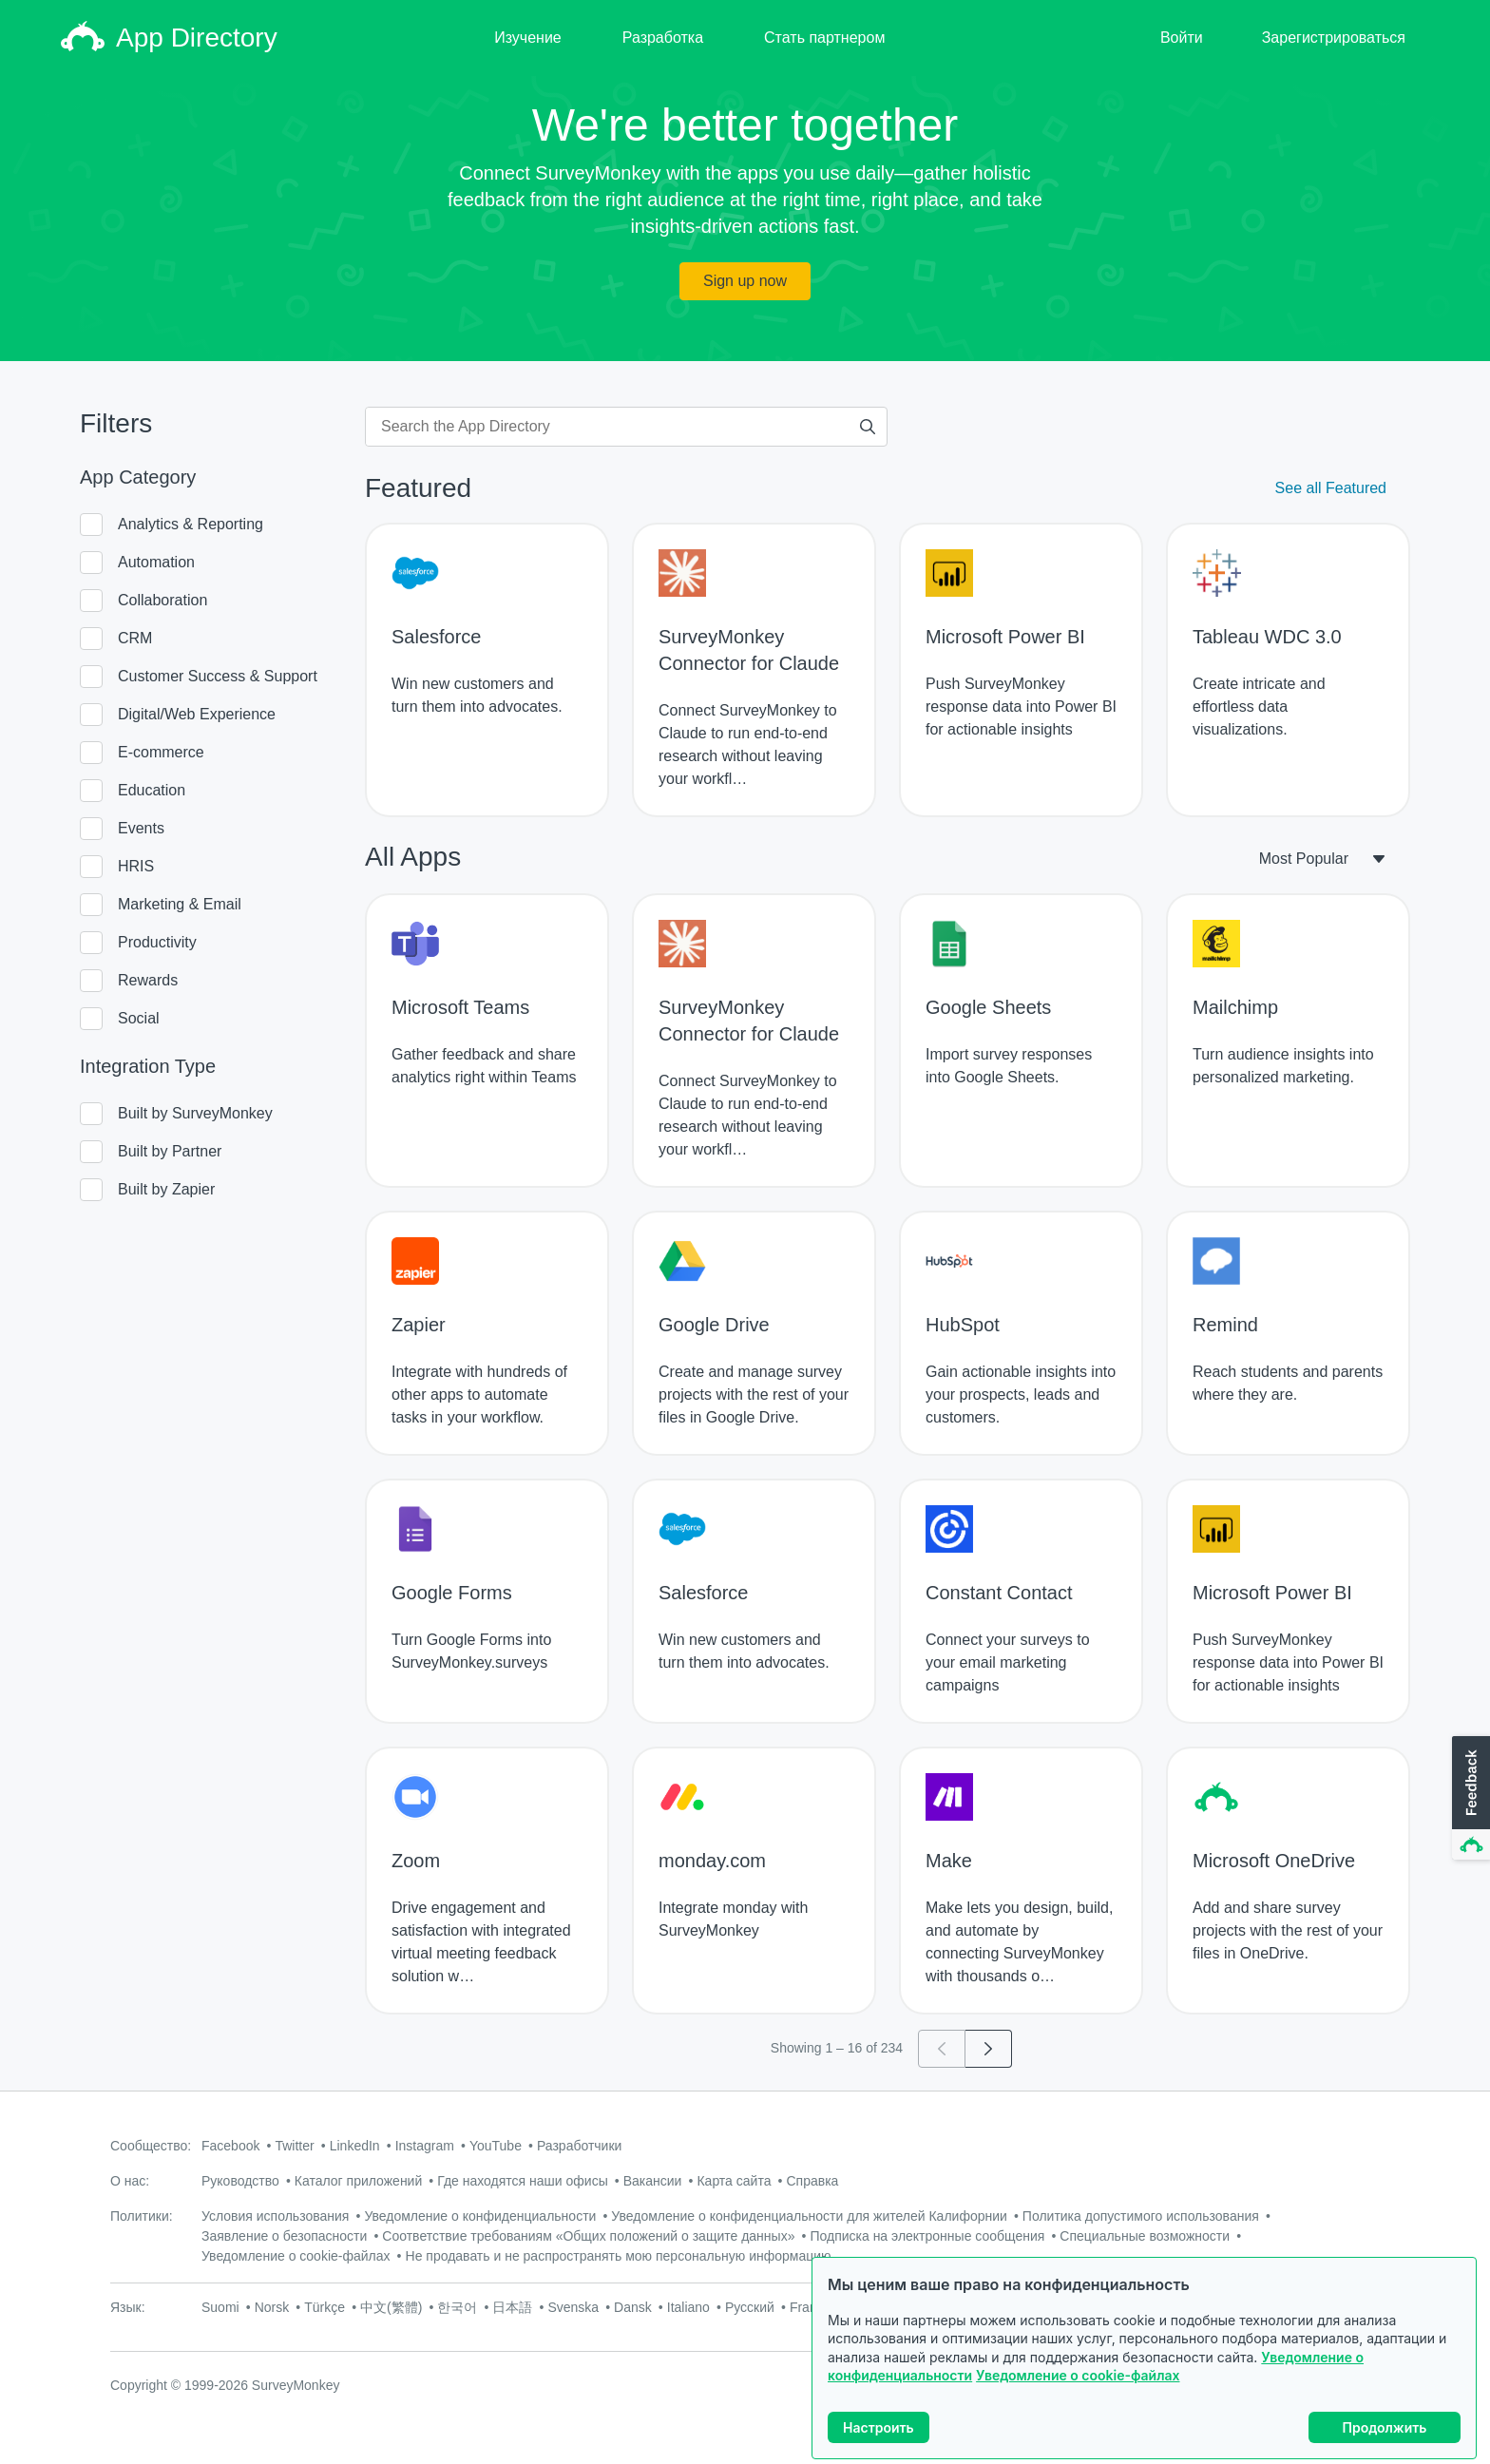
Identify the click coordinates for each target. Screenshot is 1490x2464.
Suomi (220, 2307)
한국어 (457, 2307)
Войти (1181, 37)
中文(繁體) (391, 2307)
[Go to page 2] (988, 2049)
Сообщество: (150, 2145)
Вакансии (652, 2180)
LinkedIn (355, 2145)
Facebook (230, 2145)
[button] (1469, 1798)
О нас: (129, 2180)
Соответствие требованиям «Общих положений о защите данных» (588, 2236)
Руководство (240, 2180)
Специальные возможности (1145, 2236)
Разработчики (579, 2145)
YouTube (495, 2145)
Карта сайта (734, 2180)
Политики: (141, 2216)
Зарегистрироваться (1333, 37)
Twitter (294, 2145)
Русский (749, 2307)
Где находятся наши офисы (522, 2180)
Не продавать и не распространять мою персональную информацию (618, 2255)
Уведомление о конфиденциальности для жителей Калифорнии (809, 2216)
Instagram (424, 2145)
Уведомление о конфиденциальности (480, 2216)
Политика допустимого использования (1140, 2216)
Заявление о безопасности (284, 2236)
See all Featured (1330, 488)
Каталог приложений (358, 2180)
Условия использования (275, 2216)
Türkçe (324, 2307)
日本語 (512, 2307)
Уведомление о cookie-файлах (1077, 2375)
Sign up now (745, 281)
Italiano (688, 2307)
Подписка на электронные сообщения (927, 2236)
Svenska (573, 2307)
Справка (812, 2180)
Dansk (633, 2307)
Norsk (272, 2307)
